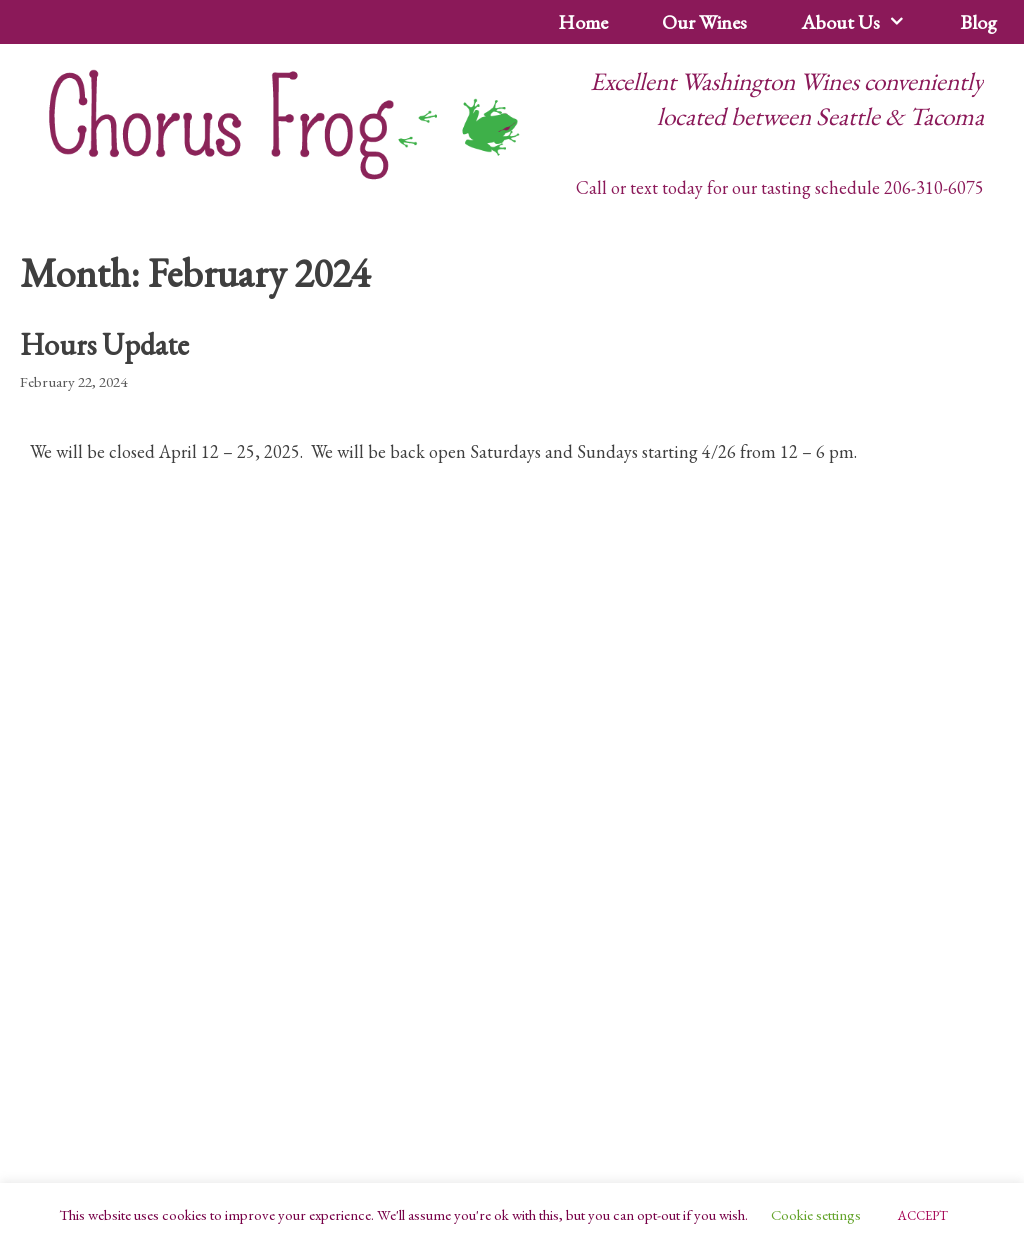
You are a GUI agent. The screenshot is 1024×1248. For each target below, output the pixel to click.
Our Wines (704, 22)
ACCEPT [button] (923, 1215)
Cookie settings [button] (816, 1214)
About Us (867, 22)
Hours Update (104, 344)
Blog (978, 22)
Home (583, 22)
